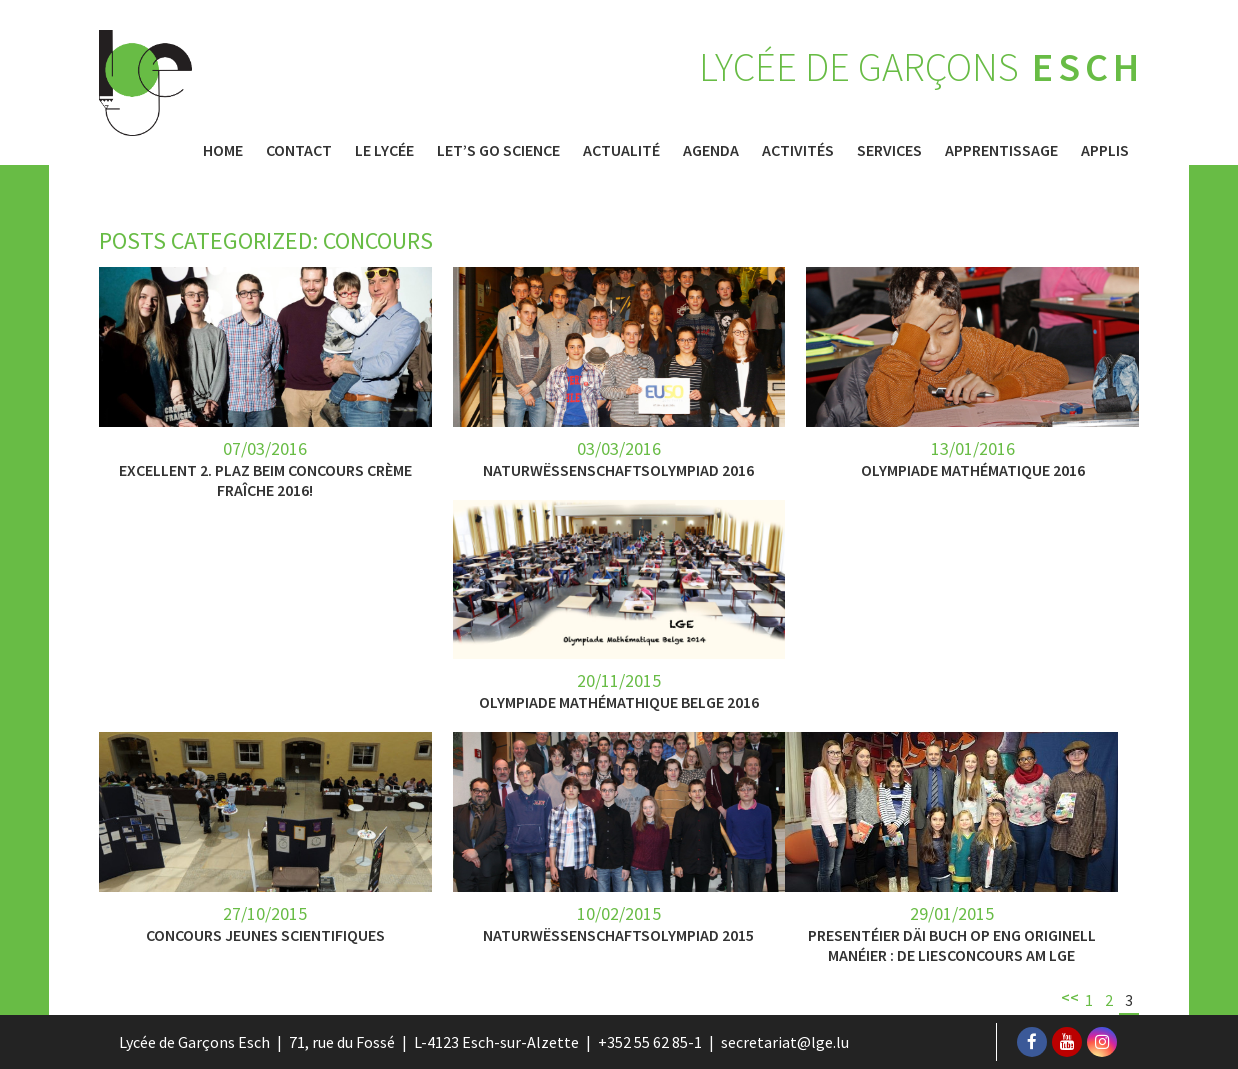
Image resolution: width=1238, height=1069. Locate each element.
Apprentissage (1001, 150)
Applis (1105, 150)
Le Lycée (384, 150)
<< (1070, 997)
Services (889, 150)
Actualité (621, 150)
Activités (798, 150)
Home (223, 150)
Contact (299, 150)
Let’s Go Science (498, 150)
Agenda (711, 150)
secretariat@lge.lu (785, 1042)
